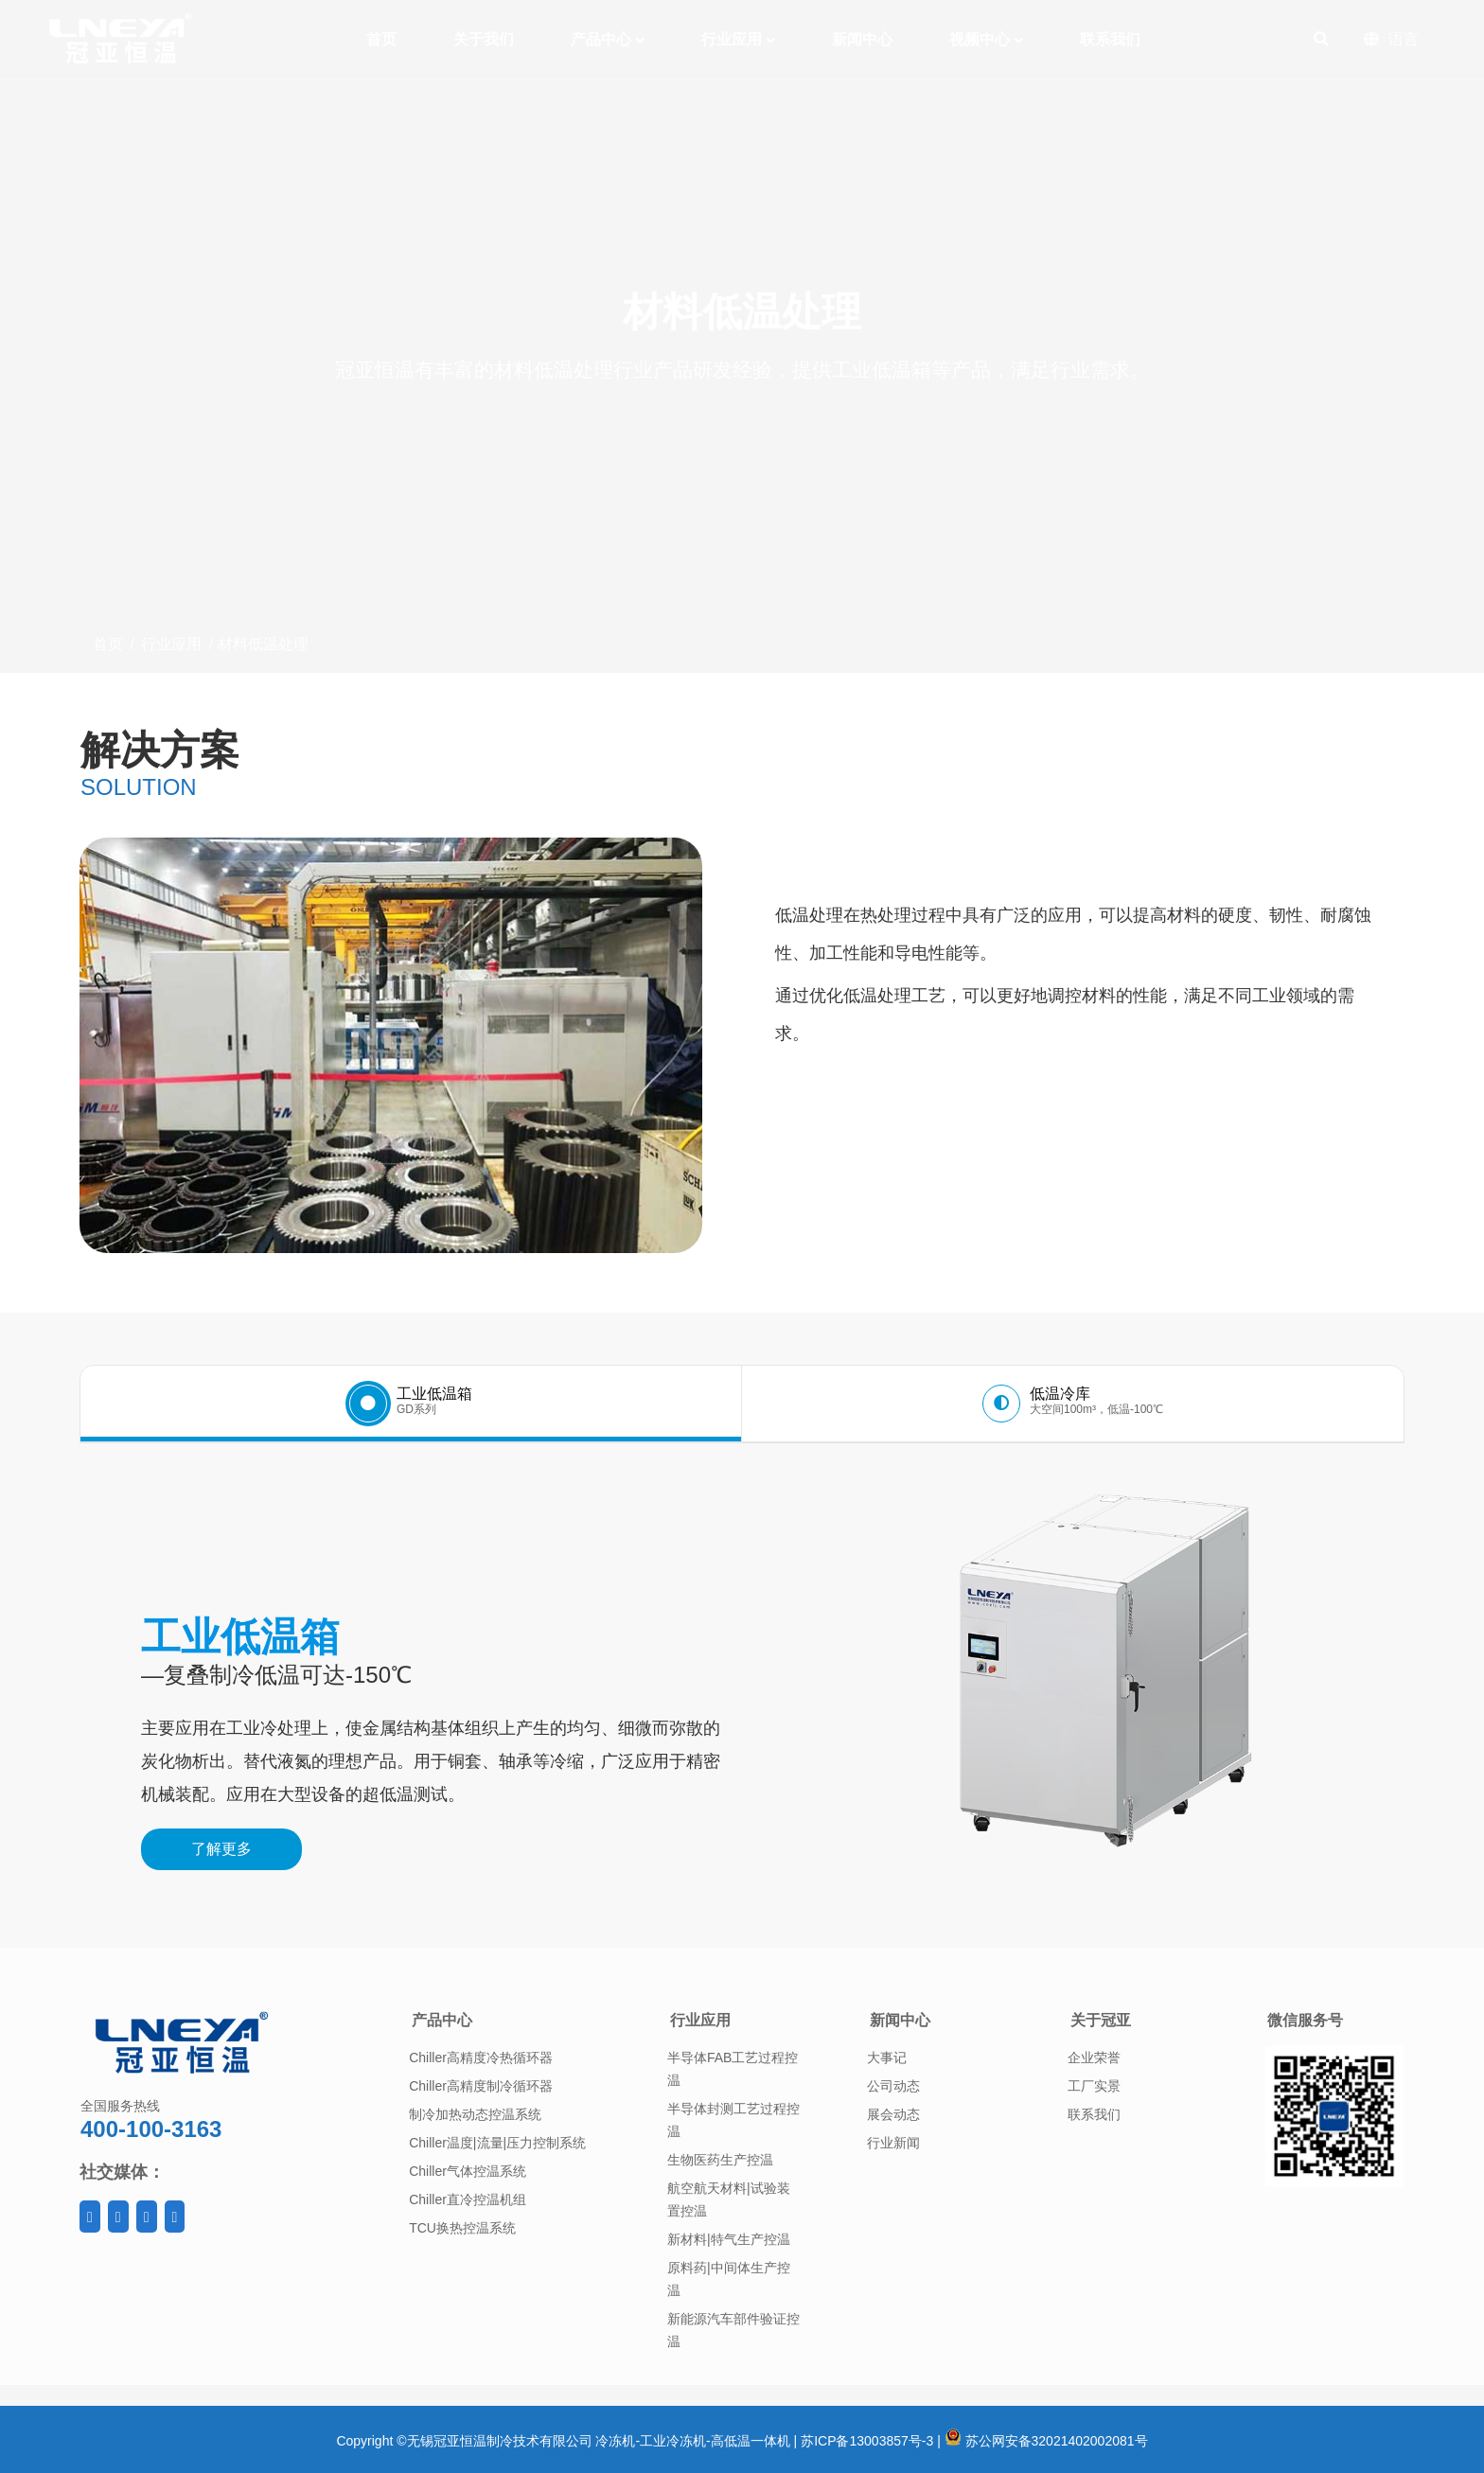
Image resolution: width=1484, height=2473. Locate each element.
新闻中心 (900, 2020)
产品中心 (442, 2020)
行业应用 (171, 644)
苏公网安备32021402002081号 (1046, 2440)
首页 (108, 644)
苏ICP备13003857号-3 (867, 2440)
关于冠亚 (1100, 2020)
